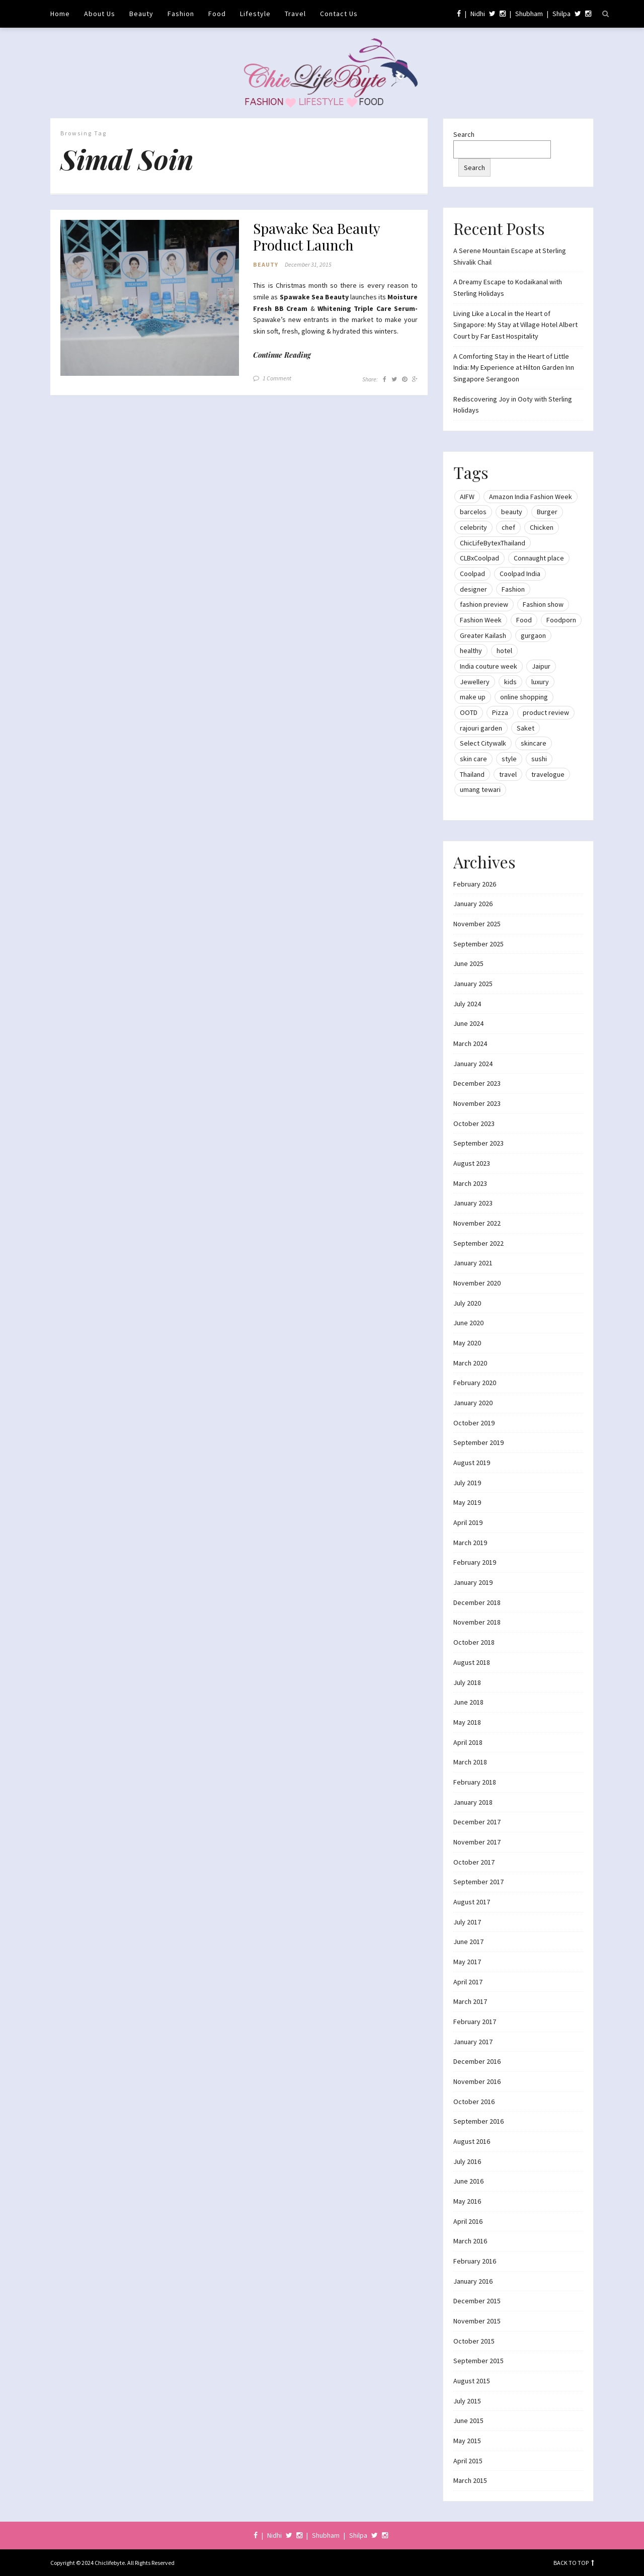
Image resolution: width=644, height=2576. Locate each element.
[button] (149, 298)
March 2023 (470, 1183)
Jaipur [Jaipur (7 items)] (541, 666)
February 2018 (474, 1782)
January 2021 (473, 1262)
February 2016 (474, 2261)
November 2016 (477, 2081)
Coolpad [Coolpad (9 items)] (472, 573)
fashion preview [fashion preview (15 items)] (484, 604)
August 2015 (471, 2380)
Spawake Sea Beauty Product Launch (316, 237)
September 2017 (478, 1881)
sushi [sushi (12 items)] (539, 758)
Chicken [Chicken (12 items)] (541, 527)
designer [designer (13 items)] (473, 589)
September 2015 (478, 2360)
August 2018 (471, 1662)
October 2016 (474, 2101)
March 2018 (470, 1761)
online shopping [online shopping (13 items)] (524, 696)
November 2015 (477, 2320)
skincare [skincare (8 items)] (533, 743)
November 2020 (477, 1282)
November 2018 (477, 1622)
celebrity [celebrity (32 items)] (473, 527)
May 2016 (467, 2201)
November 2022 (477, 1223)
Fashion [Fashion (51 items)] (513, 589)
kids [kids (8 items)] (510, 681)
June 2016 (468, 2181)
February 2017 (474, 2021)
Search (463, 134)
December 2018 (477, 1602)
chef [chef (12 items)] (508, 527)
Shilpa (561, 13)
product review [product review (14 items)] (546, 712)
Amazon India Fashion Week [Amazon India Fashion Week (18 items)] (530, 496)
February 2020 (474, 1382)
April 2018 (467, 1742)
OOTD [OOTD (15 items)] (468, 712)
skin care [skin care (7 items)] (473, 758)
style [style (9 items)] (509, 758)
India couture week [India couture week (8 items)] (488, 666)
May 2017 (467, 1961)
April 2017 (467, 1981)
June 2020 (468, 1322)
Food (217, 13)
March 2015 (470, 2480)
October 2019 (474, 1422)
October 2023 (474, 1123)
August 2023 (471, 1163)
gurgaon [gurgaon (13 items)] (533, 635)
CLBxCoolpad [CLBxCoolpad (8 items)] (479, 557)
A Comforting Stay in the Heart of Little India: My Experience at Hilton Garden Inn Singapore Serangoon (513, 367)
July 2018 (467, 1682)
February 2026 (474, 884)
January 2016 (473, 2281)
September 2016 (478, 2121)
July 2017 (467, 1921)
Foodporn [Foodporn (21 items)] (561, 619)
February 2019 (474, 1562)
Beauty (141, 13)
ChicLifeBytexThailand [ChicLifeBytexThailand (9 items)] (492, 542)
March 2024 (470, 1043)
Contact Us (339, 13)
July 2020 (467, 1303)
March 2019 (470, 1542)
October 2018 (474, 1642)
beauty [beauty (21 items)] (511, 511)
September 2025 (478, 943)
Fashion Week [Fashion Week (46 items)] (481, 619)
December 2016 (477, 2061)
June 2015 (468, 2420)
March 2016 (470, 2240)
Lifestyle (255, 13)
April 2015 (467, 2460)
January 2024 (473, 1063)
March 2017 (470, 2001)
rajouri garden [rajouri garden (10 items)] (481, 728)
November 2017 (477, 1841)
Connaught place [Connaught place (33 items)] (539, 557)
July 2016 (467, 2161)
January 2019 (473, 1582)
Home (60, 13)
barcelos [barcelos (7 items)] (473, 511)
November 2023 (477, 1103)
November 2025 (477, 923)
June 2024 (468, 1023)
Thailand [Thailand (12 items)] (472, 774)
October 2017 (474, 1862)
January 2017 (473, 2041)
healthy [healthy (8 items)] (471, 650)
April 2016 (467, 2221)
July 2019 (467, 1482)
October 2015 (474, 2341)
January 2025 (473, 983)
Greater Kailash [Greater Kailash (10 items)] (483, 635)
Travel (295, 13)
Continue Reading (282, 355)
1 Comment (277, 378)
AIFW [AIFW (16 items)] (467, 496)
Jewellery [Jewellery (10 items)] (475, 681)
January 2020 (473, 1402)
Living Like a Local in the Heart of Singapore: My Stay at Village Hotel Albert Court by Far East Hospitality (515, 325)
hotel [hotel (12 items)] (504, 650)
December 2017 (477, 1821)
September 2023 (478, 1143)
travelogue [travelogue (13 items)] (548, 774)
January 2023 (473, 1203)
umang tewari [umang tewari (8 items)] (480, 789)
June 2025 (468, 963)
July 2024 (467, 1003)
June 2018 (468, 1702)
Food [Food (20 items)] (524, 619)
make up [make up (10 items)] (473, 696)
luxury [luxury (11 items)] (540, 681)
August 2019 (471, 1462)
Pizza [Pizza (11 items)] (500, 712)
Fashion (181, 13)
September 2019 (478, 1442)
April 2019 (467, 1522)
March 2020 (470, 1362)
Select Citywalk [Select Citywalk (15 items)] (483, 743)
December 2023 (477, 1083)
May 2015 (467, 2440)
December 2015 (477, 2300)
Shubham (529, 13)
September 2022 (478, 1243)
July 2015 (467, 2400)
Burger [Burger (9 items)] (547, 511)
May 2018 (467, 1722)
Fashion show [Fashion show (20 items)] (543, 604)
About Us (99, 13)
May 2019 (467, 1502)
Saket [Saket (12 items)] (525, 728)
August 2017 (471, 1901)
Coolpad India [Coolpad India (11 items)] (520, 573)
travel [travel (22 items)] (508, 774)
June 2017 (468, 1941)
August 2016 (471, 2141)
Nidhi (477, 13)
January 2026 (473, 903)
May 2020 (467, 1342)
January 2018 (473, 1802)
